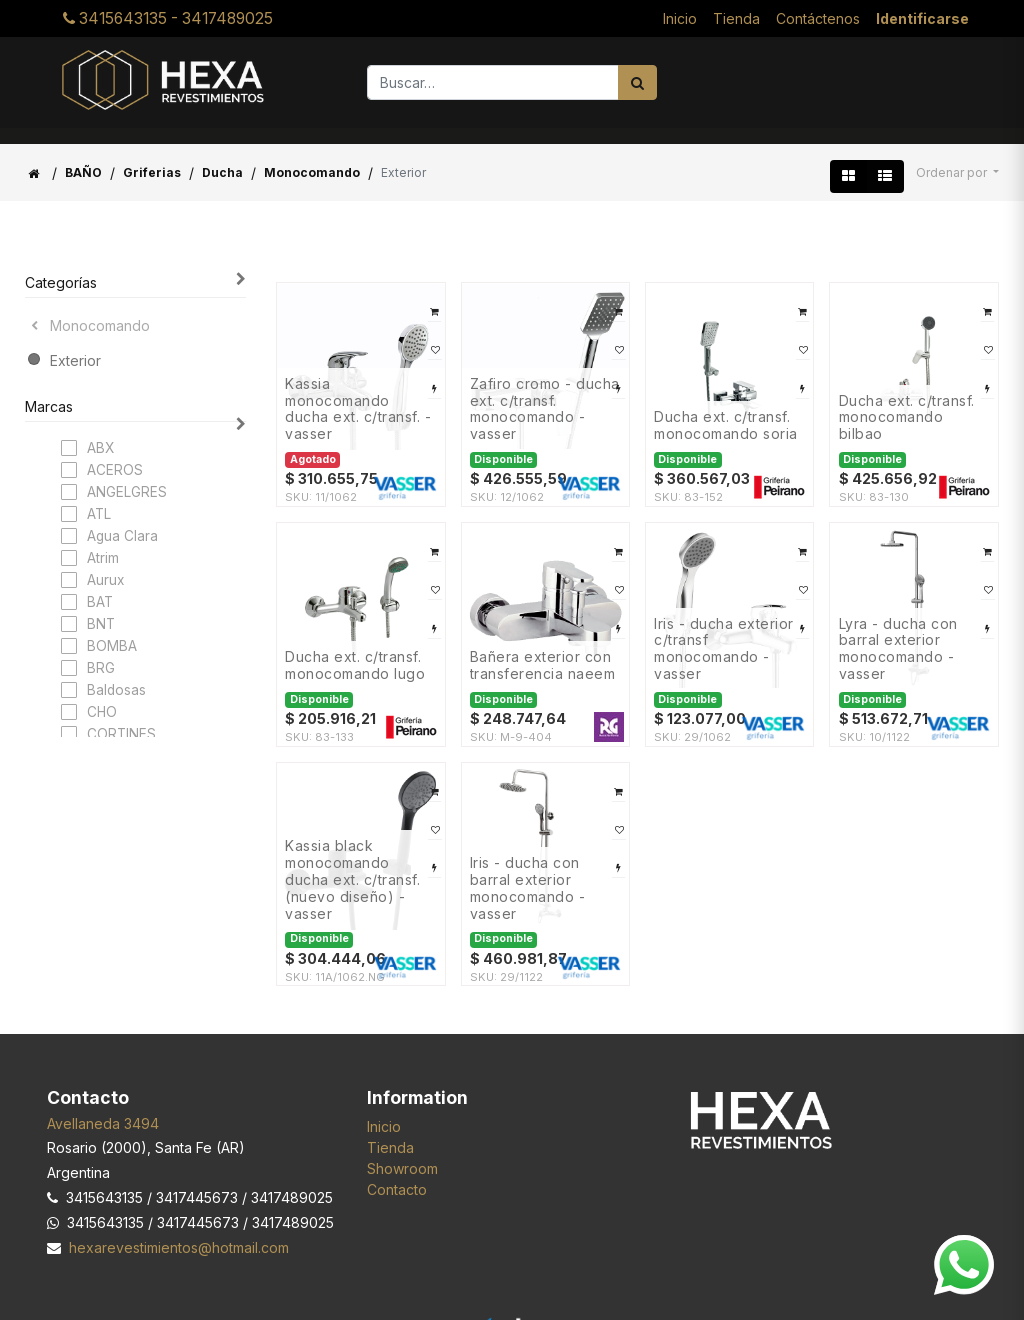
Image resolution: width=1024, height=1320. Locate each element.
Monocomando (312, 156)
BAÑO (83, 156)
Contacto (397, 1173)
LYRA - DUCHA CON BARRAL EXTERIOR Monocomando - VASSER (898, 633)
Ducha (222, 156)
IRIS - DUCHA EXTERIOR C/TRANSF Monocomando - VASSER (724, 633)
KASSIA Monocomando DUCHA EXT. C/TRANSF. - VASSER (358, 393)
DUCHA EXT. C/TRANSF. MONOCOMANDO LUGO (355, 649)
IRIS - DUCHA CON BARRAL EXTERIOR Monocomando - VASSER (528, 872)
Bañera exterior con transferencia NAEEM (543, 649)
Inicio (384, 1110)
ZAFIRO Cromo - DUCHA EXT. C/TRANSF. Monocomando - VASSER (545, 393)
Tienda (390, 1131)
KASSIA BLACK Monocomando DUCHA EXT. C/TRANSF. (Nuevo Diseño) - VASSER (352, 863)
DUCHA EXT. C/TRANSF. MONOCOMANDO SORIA (726, 409)
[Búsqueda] (637, 66)
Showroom (402, 1152)
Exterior (75, 344)
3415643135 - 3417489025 (168, 10)
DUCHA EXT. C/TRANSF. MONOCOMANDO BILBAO (907, 402)
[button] (957, 157)
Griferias (152, 156)
